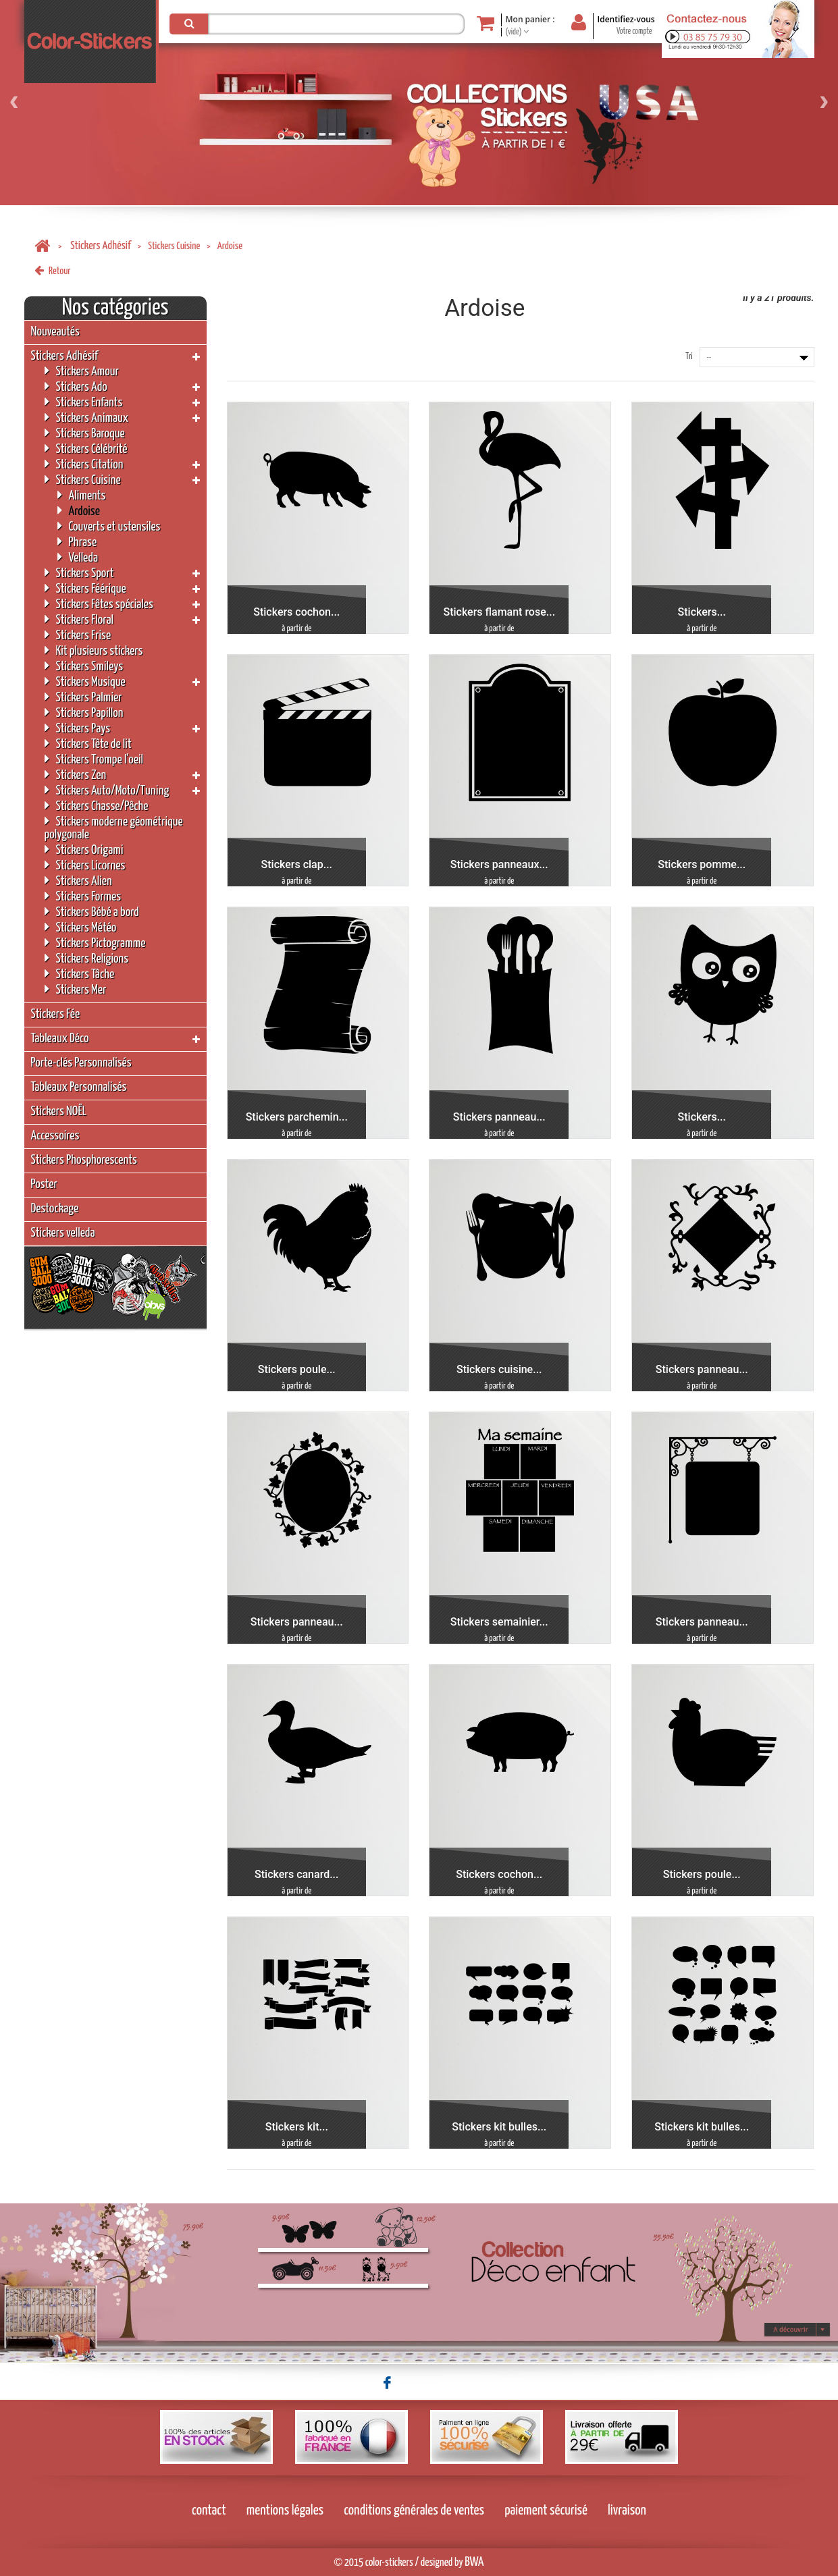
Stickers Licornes (85, 865)
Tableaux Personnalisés (79, 1087)
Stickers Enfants (84, 402)
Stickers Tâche (80, 974)
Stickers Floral (79, 619)
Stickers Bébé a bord (92, 912)
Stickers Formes (83, 896)
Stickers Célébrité (86, 448)
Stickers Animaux (87, 417)
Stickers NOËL (59, 1111)
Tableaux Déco (60, 1038)
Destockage (55, 1208)
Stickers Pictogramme (95, 943)
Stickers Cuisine (174, 246)
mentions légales (285, 2510)
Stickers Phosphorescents (84, 1160)
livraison (627, 2510)
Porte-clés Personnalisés (81, 1062)
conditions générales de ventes (414, 2510)
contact (209, 2510)
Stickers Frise (78, 635)
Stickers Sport (79, 573)
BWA (474, 2562)
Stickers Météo (81, 927)
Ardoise (78, 511)
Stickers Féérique (85, 588)
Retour (52, 271)
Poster (44, 1184)
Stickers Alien (78, 881)
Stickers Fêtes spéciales (99, 604)
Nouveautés (55, 331)
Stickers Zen (76, 775)
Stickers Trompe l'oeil (94, 759)
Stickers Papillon (84, 712)
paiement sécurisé (545, 2510)
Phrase (77, 542)
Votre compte (634, 31)
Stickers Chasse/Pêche (97, 806)
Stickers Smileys (84, 666)
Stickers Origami (84, 849)
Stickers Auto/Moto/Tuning (107, 790)
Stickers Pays (78, 728)
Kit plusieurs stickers (94, 650)
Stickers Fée (55, 1014)
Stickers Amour (82, 371)
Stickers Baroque (85, 433)
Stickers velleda (63, 1233)
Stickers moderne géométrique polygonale (114, 827)
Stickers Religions (87, 958)
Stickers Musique (85, 681)
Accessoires (55, 1135)
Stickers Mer (76, 989)
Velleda (78, 557)
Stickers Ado (76, 386)
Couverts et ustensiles (109, 526)
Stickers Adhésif (100, 246)
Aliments (81, 495)
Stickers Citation (84, 464)
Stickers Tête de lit (88, 743)
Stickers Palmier (83, 697)
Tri (688, 356)
